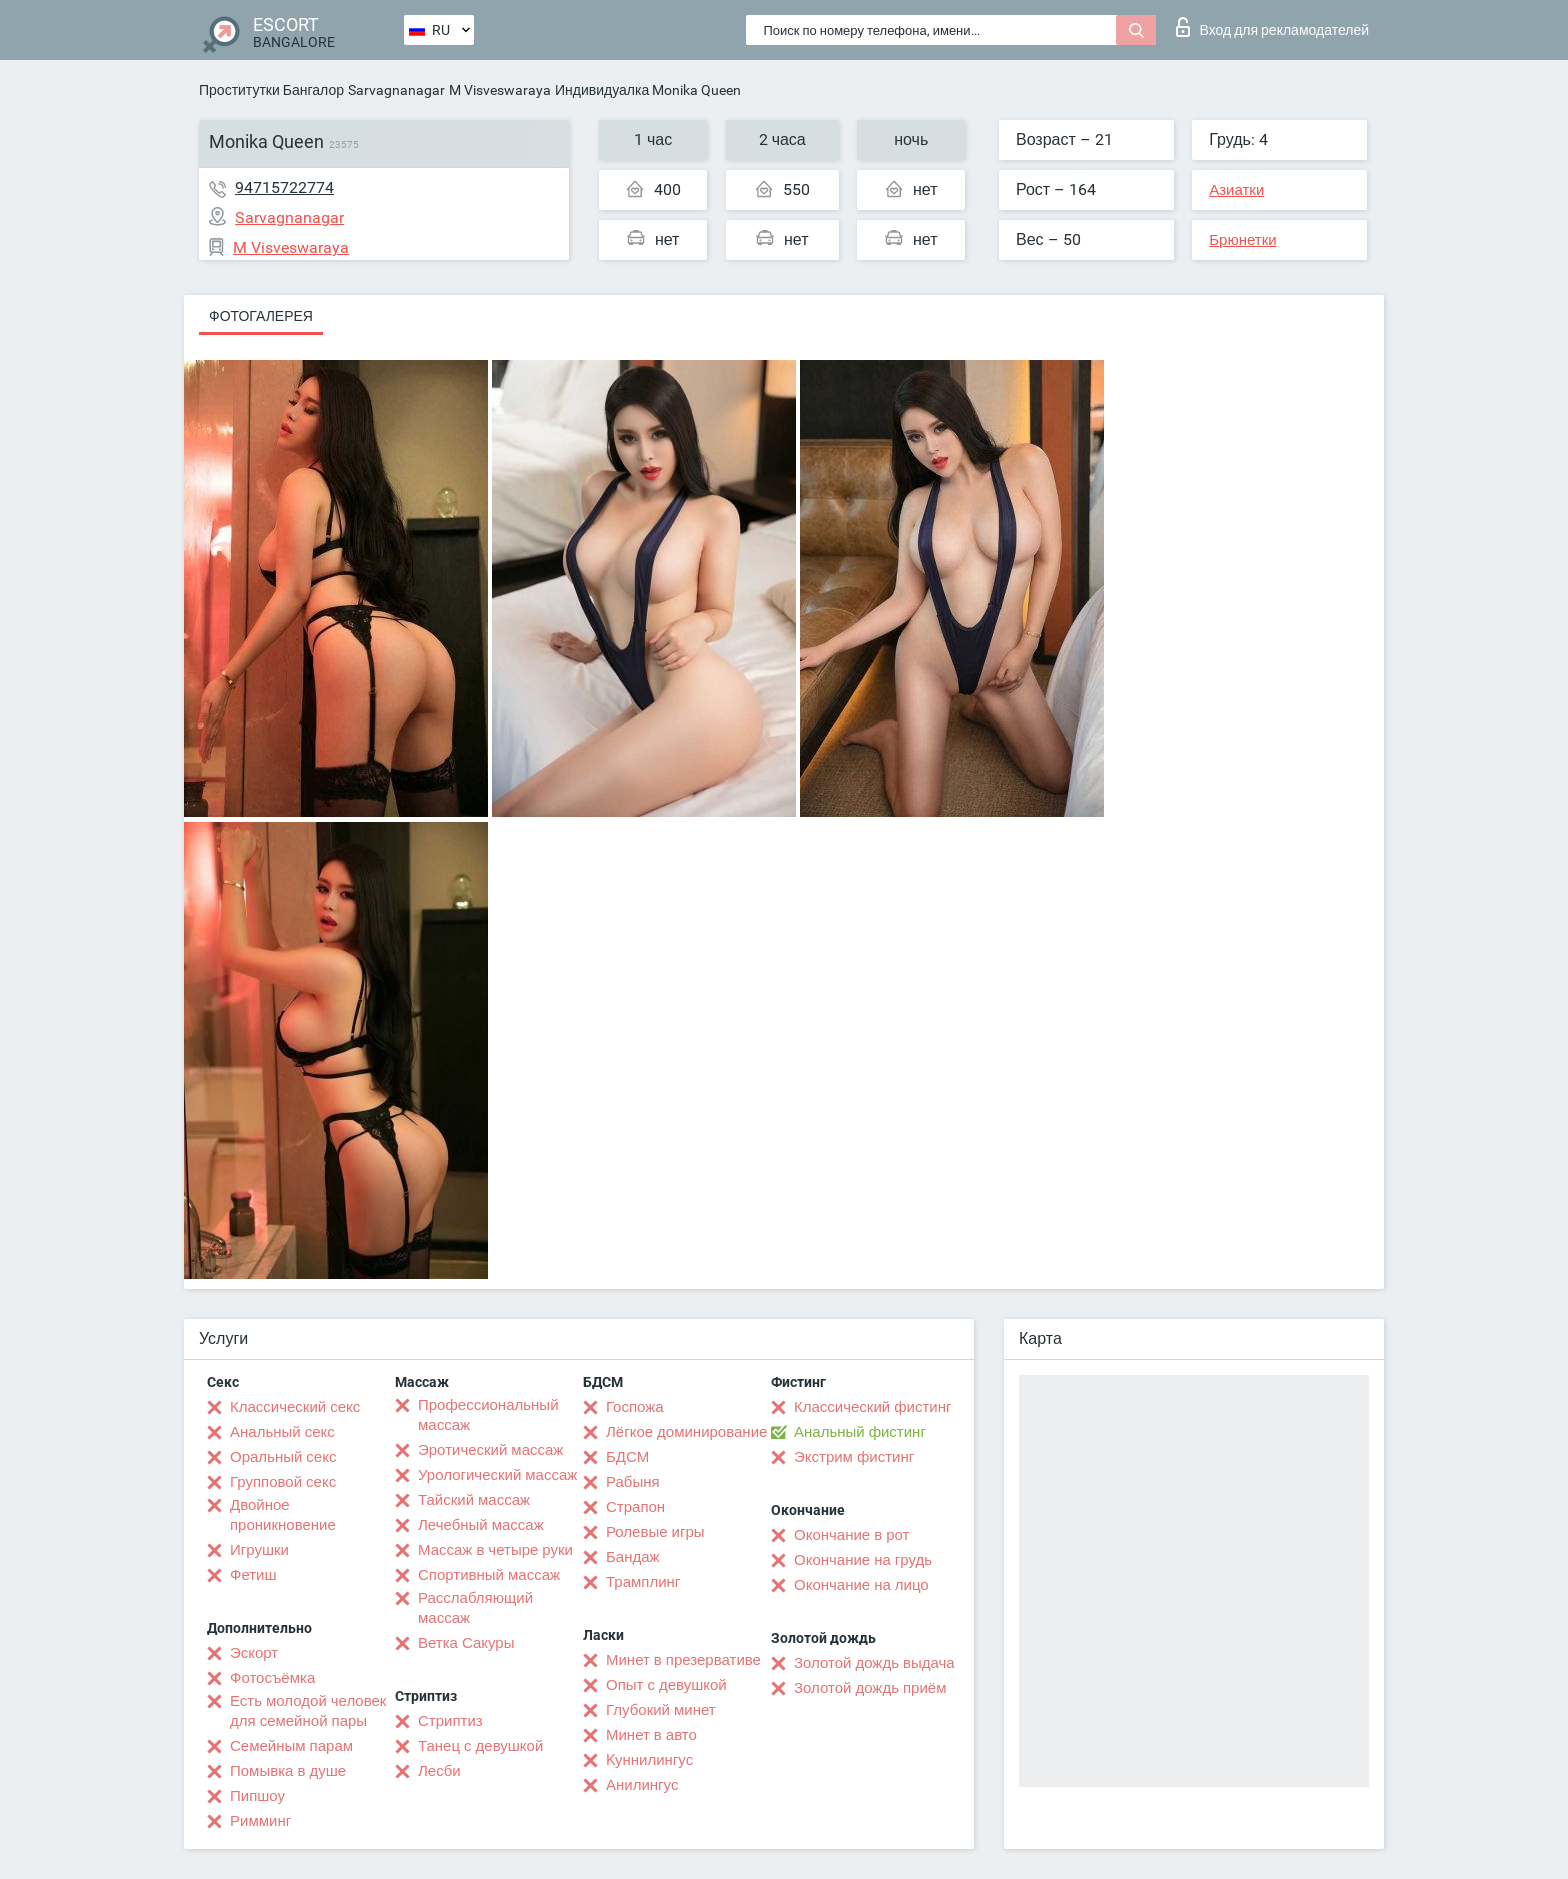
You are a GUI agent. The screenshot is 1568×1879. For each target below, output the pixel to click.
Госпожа (635, 1407)
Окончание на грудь (863, 1560)
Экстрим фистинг (854, 1457)
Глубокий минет (661, 1710)
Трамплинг (643, 1582)
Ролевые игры (655, 1532)
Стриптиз (450, 1721)
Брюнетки (1242, 240)
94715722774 (284, 187)
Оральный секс (283, 1457)
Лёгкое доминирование (686, 1432)
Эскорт (254, 1653)
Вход (1272, 27)
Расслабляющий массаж (475, 1608)
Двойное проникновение (283, 1515)
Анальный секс (282, 1432)
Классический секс (295, 1407)
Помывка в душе (288, 1771)
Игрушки (259, 1550)
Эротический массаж (490, 1450)
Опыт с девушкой (666, 1685)
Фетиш (253, 1575)
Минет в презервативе (683, 1660)
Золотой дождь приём (870, 1688)
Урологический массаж (497, 1475)
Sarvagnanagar (396, 90)
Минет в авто (651, 1735)
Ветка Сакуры (466, 1643)
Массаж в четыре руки (495, 1550)
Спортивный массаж (489, 1575)
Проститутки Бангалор (271, 90)
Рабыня (633, 1482)
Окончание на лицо (861, 1585)
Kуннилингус (649, 1760)
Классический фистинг (872, 1407)
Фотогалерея (261, 316)
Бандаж (633, 1557)
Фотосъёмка (272, 1678)
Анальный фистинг (860, 1432)
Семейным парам (291, 1746)
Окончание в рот (851, 1535)
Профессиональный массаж (488, 1415)
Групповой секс (283, 1482)
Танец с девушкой (480, 1746)
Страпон (635, 1507)
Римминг (260, 1821)
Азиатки (1236, 190)
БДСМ (627, 1457)
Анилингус (642, 1785)
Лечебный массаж (481, 1525)
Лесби (439, 1771)
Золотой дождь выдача (874, 1663)
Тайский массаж (474, 1500)
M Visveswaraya (500, 90)
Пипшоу (257, 1796)
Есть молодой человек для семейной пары (308, 1711)
